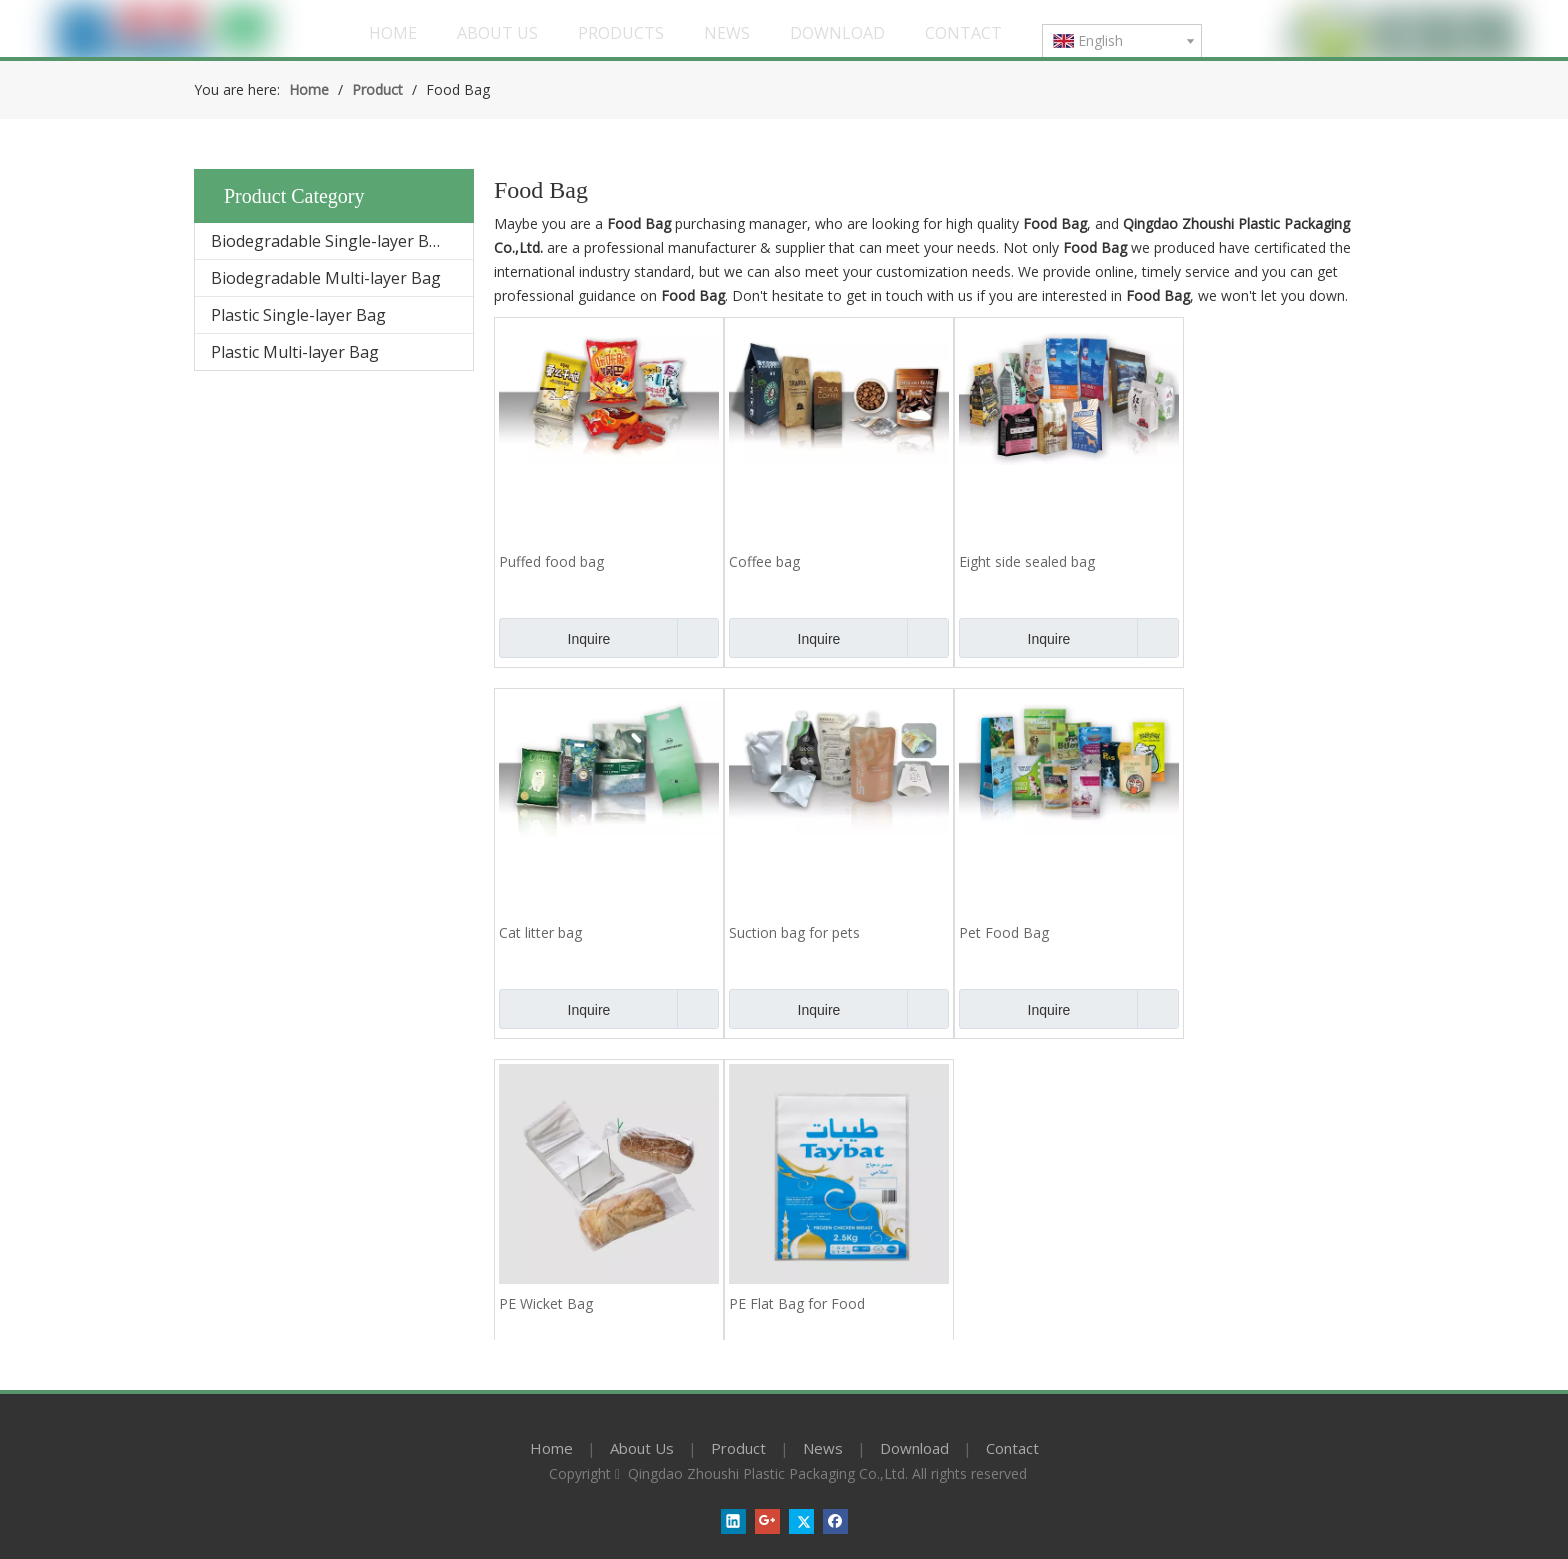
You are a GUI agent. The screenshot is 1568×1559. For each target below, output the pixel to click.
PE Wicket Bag (546, 1303)
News (823, 1448)
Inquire (554, 638)
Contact (1012, 1448)
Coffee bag (764, 561)
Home (551, 1448)
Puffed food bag (551, 561)
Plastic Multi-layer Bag (295, 352)
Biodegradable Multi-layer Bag (326, 278)
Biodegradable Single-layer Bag (329, 241)
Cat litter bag (540, 932)
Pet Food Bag (1004, 932)
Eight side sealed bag (1027, 561)
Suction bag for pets (794, 932)
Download (914, 1448)
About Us (642, 1448)
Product (738, 1448)
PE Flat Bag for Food (797, 1303)
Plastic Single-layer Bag (298, 315)
